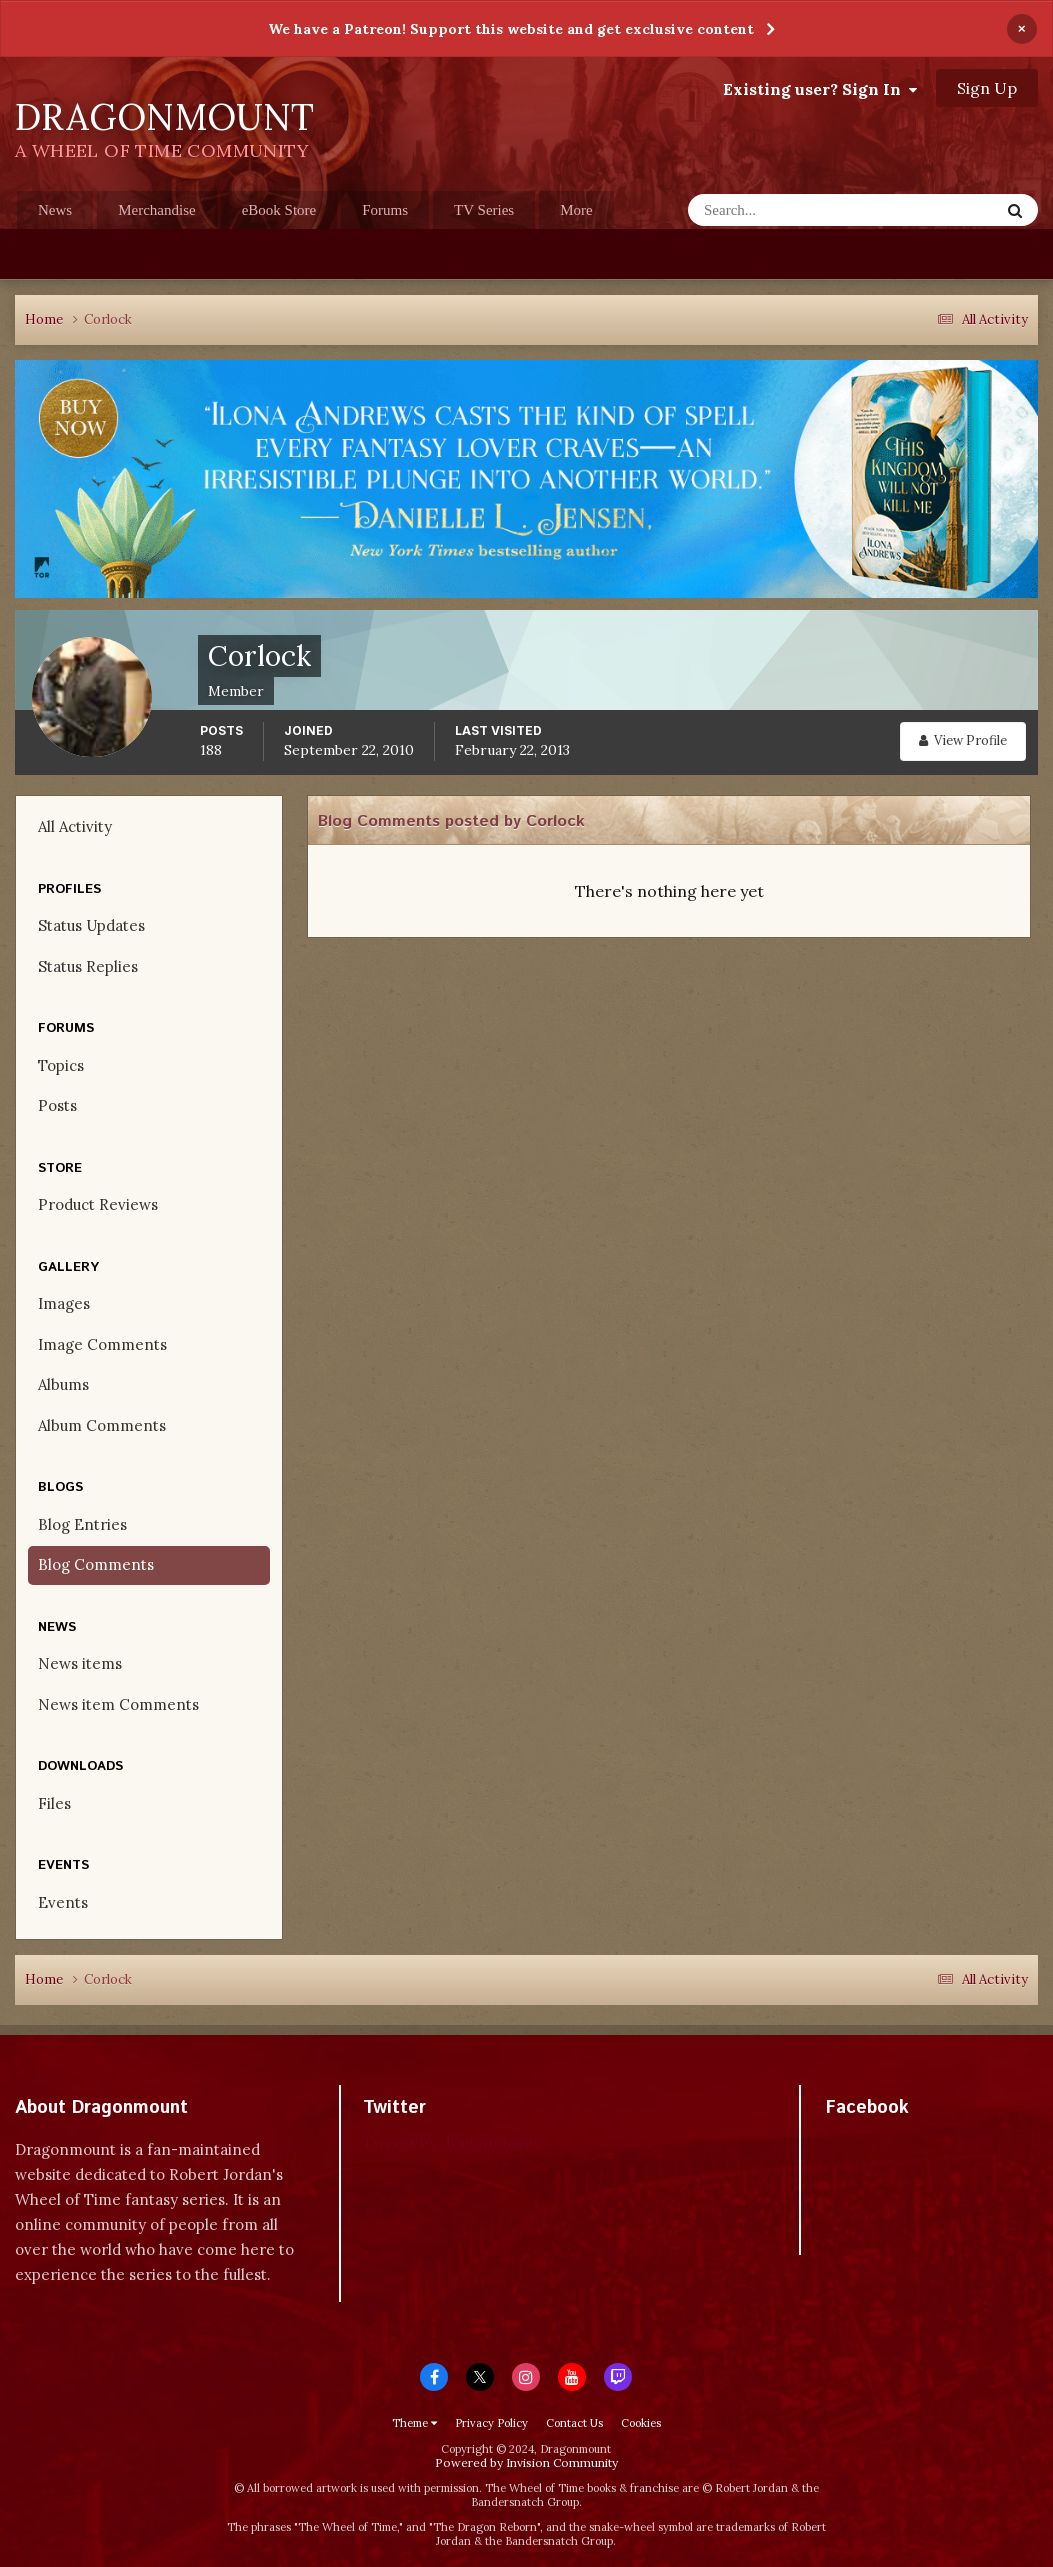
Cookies (641, 2423)
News (55, 210)
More (576, 210)
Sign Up (987, 88)
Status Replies (88, 966)
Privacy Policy (491, 2423)
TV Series (484, 210)
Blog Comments (96, 1564)
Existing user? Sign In (820, 89)
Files (54, 1803)
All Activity (75, 826)
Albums (63, 1384)
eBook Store (279, 210)
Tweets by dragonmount (451, 2142)
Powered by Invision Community (526, 2462)
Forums (385, 210)
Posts (57, 1105)
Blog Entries (82, 1524)
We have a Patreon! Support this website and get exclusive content (511, 29)
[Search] (784, 210)
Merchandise (156, 210)
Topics (61, 1065)
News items (80, 1663)
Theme (414, 2423)
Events (63, 1902)
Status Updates (91, 925)
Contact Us (574, 2423)
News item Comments (118, 1704)
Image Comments (102, 1344)
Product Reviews (98, 1204)
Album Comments (102, 1425)
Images (64, 1303)
